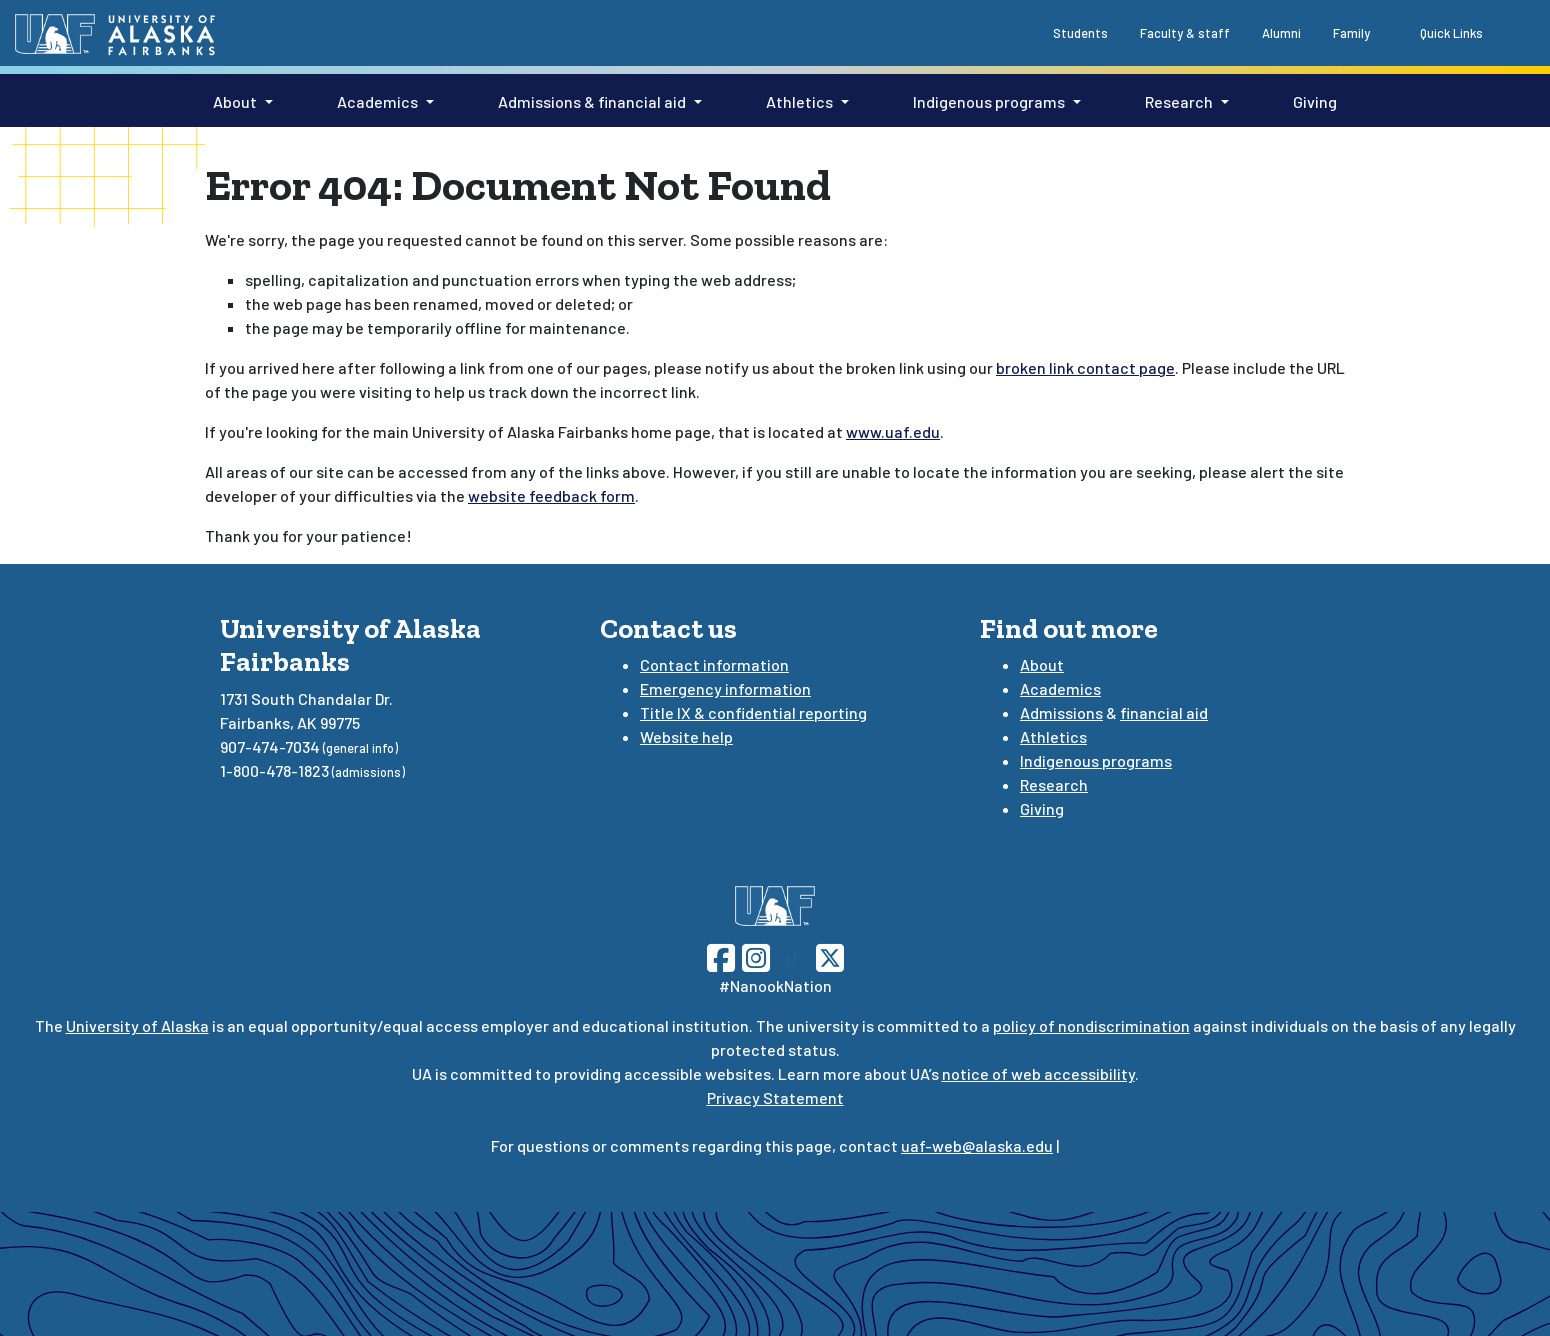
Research (1179, 101)
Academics (377, 101)
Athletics (799, 101)
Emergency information (725, 688)
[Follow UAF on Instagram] (754, 955)
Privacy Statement (775, 1097)
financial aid (1164, 712)
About (235, 101)
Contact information (714, 664)
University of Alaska (137, 1025)
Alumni (1281, 33)
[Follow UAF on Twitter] (830, 955)
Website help (686, 736)
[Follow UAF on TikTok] (793, 955)
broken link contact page (1085, 367)
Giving (1315, 101)
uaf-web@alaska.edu (977, 1145)
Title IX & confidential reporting (753, 712)
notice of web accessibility (1038, 1073)
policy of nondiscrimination (1091, 1025)
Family (1351, 33)
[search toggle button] (1515, 32)
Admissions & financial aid (592, 101)
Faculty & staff (1185, 33)
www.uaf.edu (893, 431)
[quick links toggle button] (1440, 32)
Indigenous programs (989, 101)
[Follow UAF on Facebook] (721, 955)
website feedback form (551, 495)
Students (1080, 33)
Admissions (1061, 712)
